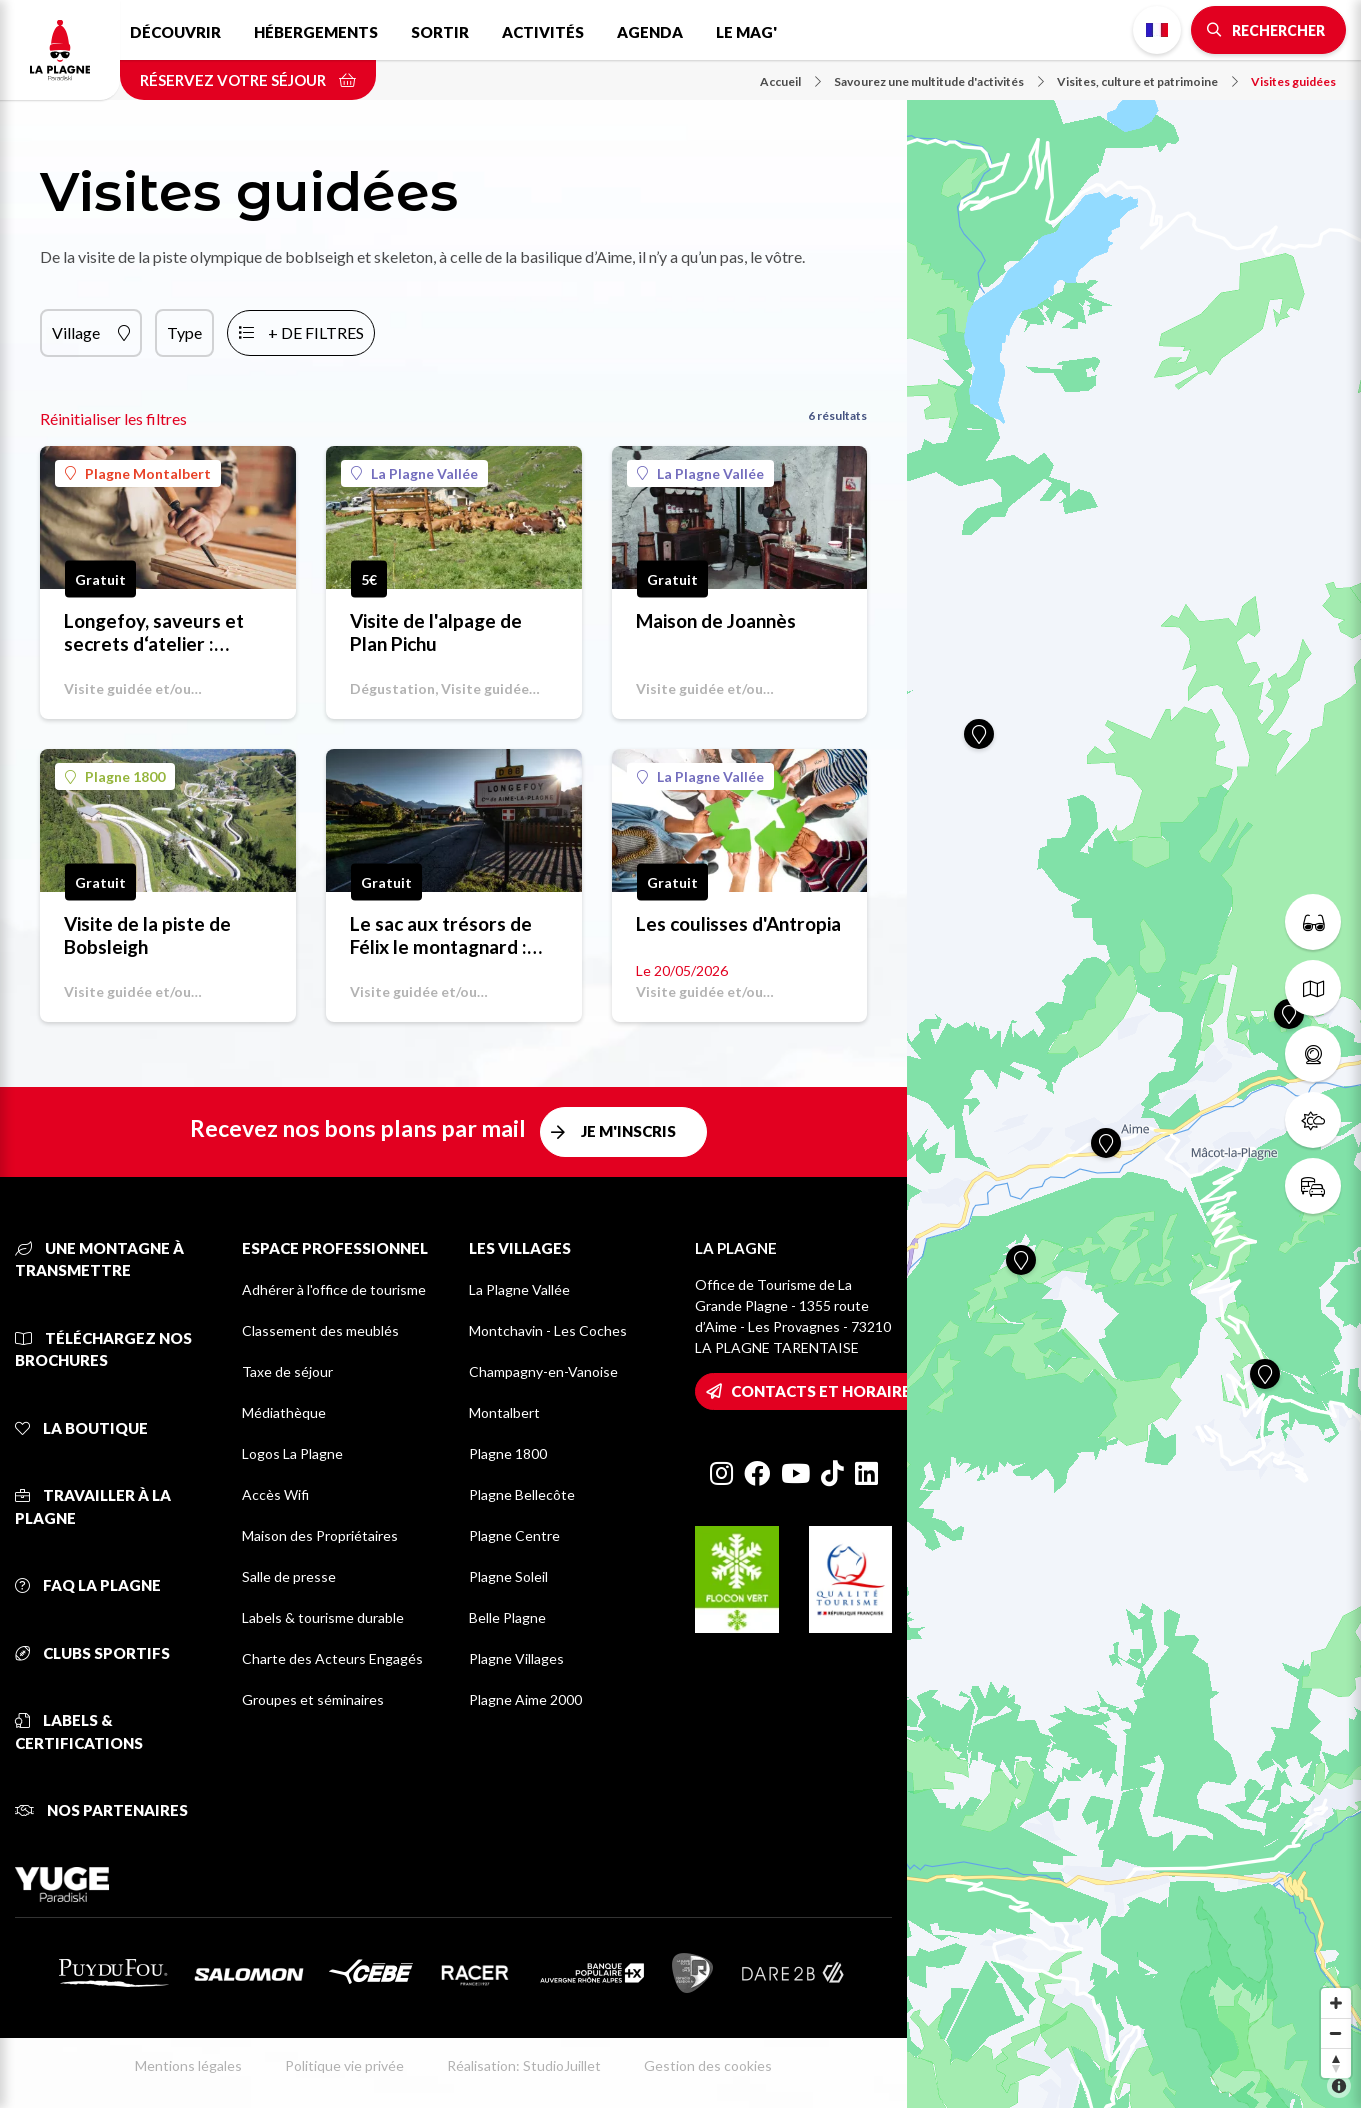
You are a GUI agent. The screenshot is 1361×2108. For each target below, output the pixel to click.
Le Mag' (746, 32)
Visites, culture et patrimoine (1147, 81)
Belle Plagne (507, 1617)
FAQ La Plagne (88, 1585)
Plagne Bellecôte (522, 1494)
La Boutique (81, 1428)
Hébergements (316, 32)
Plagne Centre (514, 1535)
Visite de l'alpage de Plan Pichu (436, 632)
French (1157, 30)
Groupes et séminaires (313, 1699)
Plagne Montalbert (138, 473)
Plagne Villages (516, 1658)
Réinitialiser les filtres (113, 418)
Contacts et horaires (825, 1391)
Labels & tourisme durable (323, 1617)
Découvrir (175, 32)
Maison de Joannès (716, 620)
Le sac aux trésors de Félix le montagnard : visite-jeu (441, 935)
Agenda (650, 32)
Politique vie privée (344, 2065)
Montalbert (504, 1412)
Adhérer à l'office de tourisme (334, 1289)
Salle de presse (289, 1576)
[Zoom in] (1336, 2003)
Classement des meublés (320, 1330)
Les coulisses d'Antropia (738, 923)
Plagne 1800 (115, 776)
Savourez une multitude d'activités (939, 81)
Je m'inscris (628, 1131)
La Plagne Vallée (414, 473)
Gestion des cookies (708, 2065)
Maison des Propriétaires (320, 1535)
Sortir (440, 32)
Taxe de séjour (287, 1371)
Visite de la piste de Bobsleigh (147, 935)
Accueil (790, 81)
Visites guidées (1293, 81)
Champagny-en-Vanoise (543, 1371)
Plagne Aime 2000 (525, 1699)
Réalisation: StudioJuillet (524, 2065)
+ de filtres (316, 332)
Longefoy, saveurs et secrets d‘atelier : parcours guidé (154, 632)
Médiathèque (284, 1412)
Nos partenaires (101, 1810)
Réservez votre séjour (248, 80)
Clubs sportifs (92, 1653)
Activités (543, 32)
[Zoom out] (1336, 2033)
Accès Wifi (275, 1494)
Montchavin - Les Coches (548, 1330)
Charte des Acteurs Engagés (332, 1658)
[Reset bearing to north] (1336, 2063)
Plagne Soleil (508, 1576)
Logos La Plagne (292, 1453)
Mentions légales (188, 2065)
